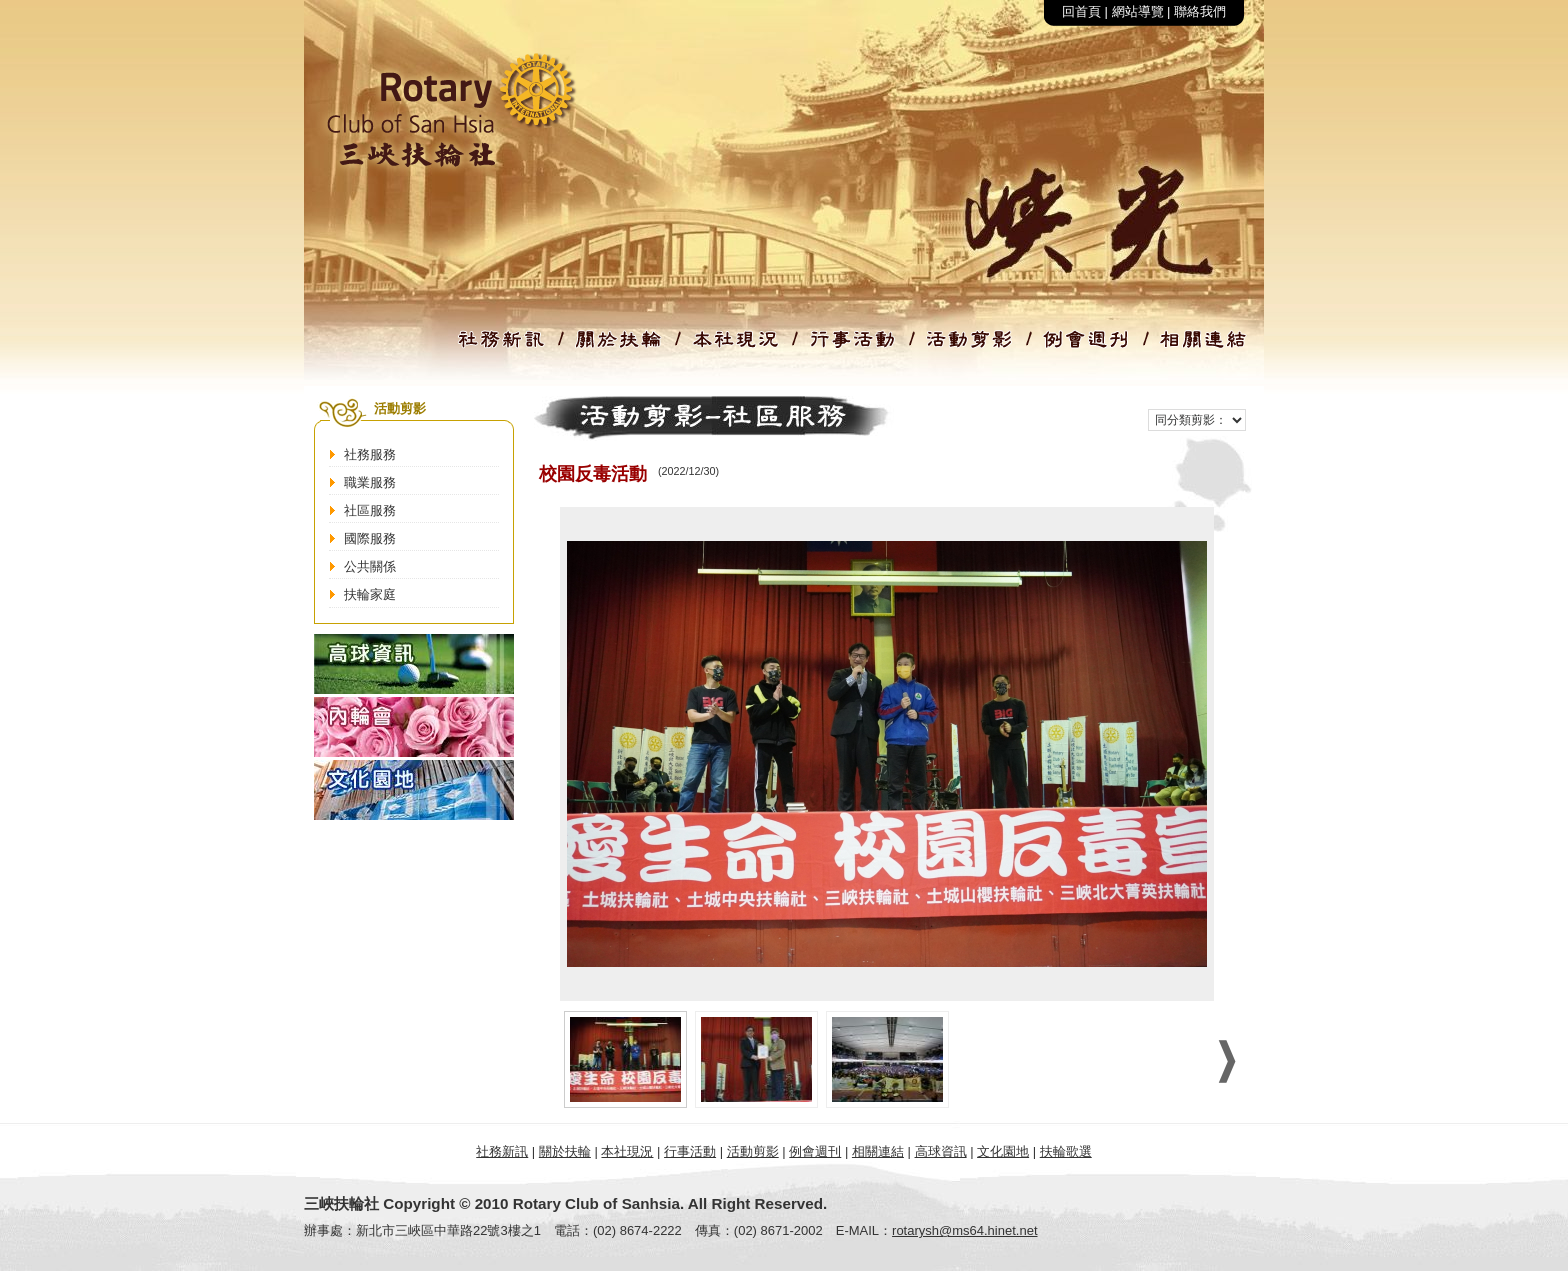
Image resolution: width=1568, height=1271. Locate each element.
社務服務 (370, 454)
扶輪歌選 (1066, 1151)
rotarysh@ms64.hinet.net (964, 1230)
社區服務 (370, 510)
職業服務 (370, 482)
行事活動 (690, 1151)
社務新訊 (502, 1151)
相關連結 (878, 1151)
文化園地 (1003, 1151)
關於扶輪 (565, 1151)
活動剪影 (753, 1151)
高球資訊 (941, 1151)
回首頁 (1081, 11)
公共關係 (370, 566)
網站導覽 (1138, 11)
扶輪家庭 (370, 594)
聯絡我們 (1200, 11)
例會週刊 (815, 1151)
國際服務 (370, 538)
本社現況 (627, 1151)
